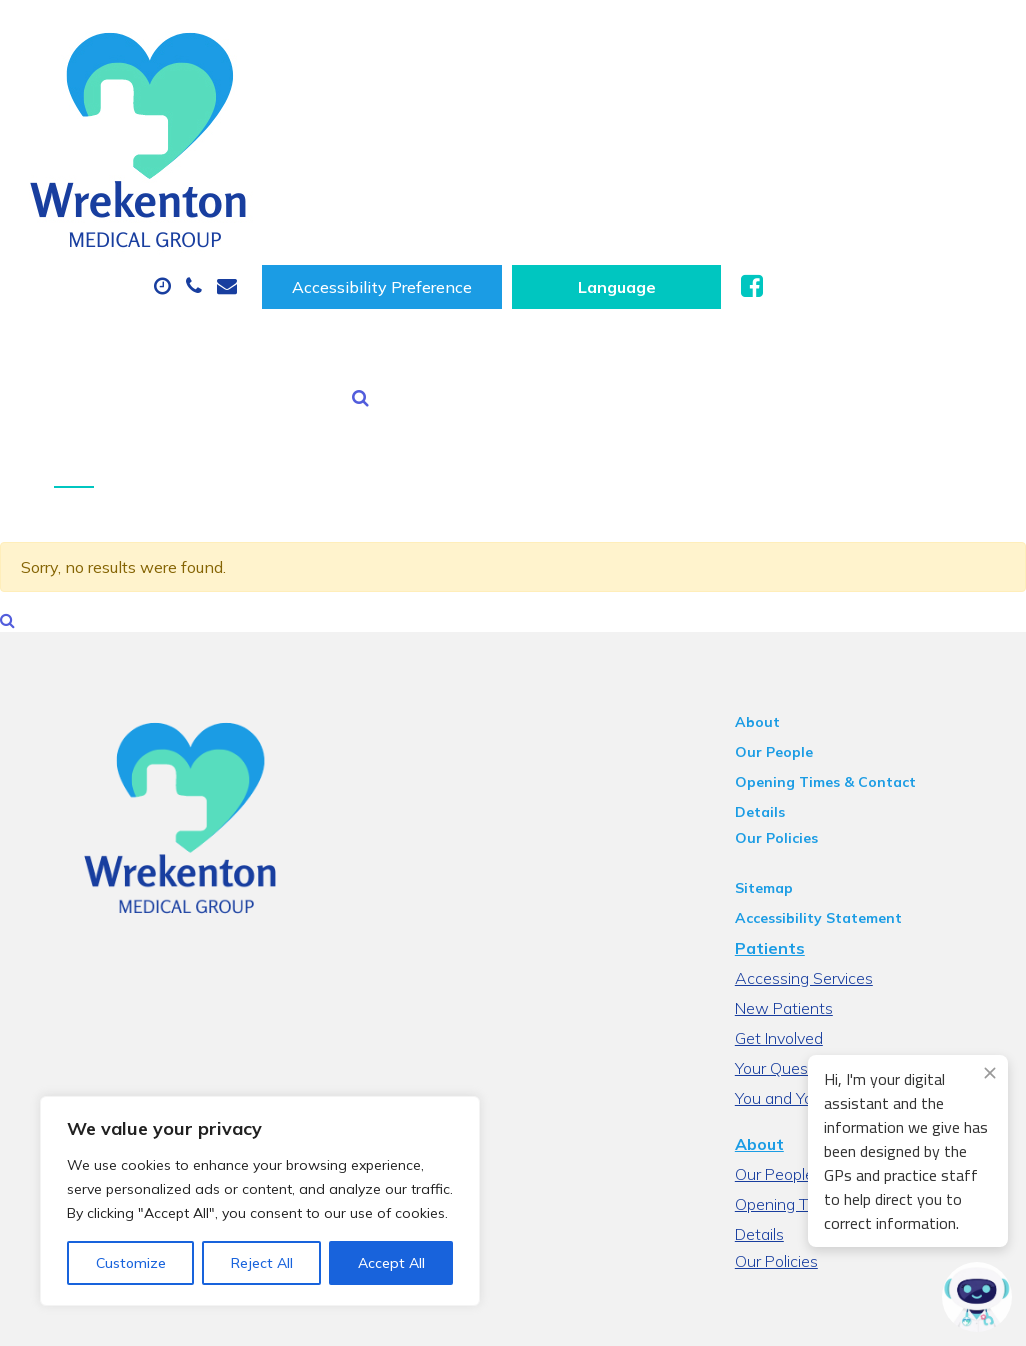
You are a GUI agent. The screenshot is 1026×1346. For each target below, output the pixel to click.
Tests (301, 204)
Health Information (634, 204)
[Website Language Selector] (866, 49)
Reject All (262, 1263)
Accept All (391, 1263)
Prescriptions (661, 134)
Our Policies (792, 675)
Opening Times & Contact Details (868, 645)
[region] (260, 1201)
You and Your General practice (857, 935)
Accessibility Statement (834, 755)
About (316, 134)
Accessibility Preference (632, 49)
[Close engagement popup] (990, 1073)
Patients (786, 785)
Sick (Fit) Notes (831, 134)
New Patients (435, 204)
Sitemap (780, 725)
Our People (790, 615)
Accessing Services (820, 815)
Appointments (481, 134)
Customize (131, 1263)
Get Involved (795, 875)
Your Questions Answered (844, 905)
